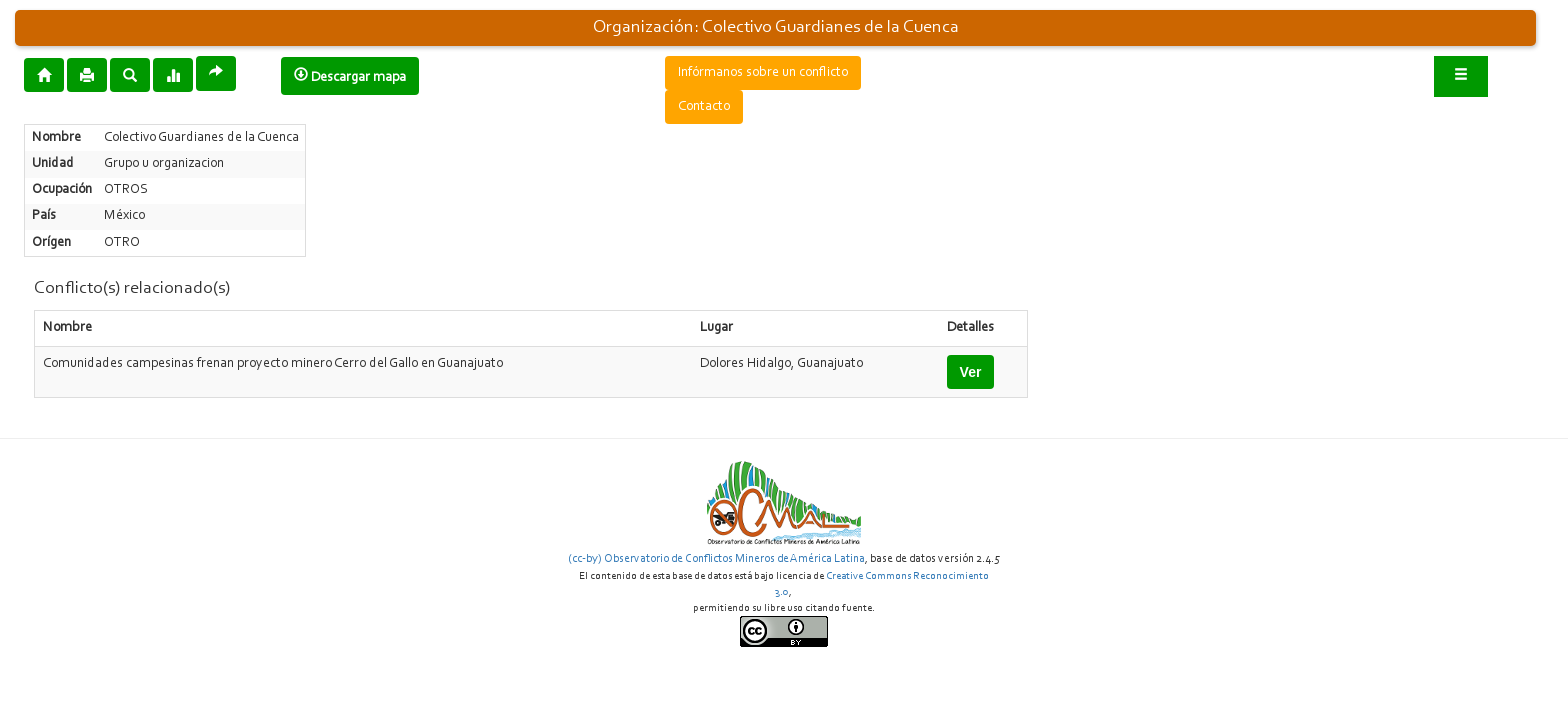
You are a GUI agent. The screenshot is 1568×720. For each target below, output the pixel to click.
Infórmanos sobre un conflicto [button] (763, 73)
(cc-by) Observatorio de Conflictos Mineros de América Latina (716, 559)
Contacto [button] (704, 107)
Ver (971, 372)
